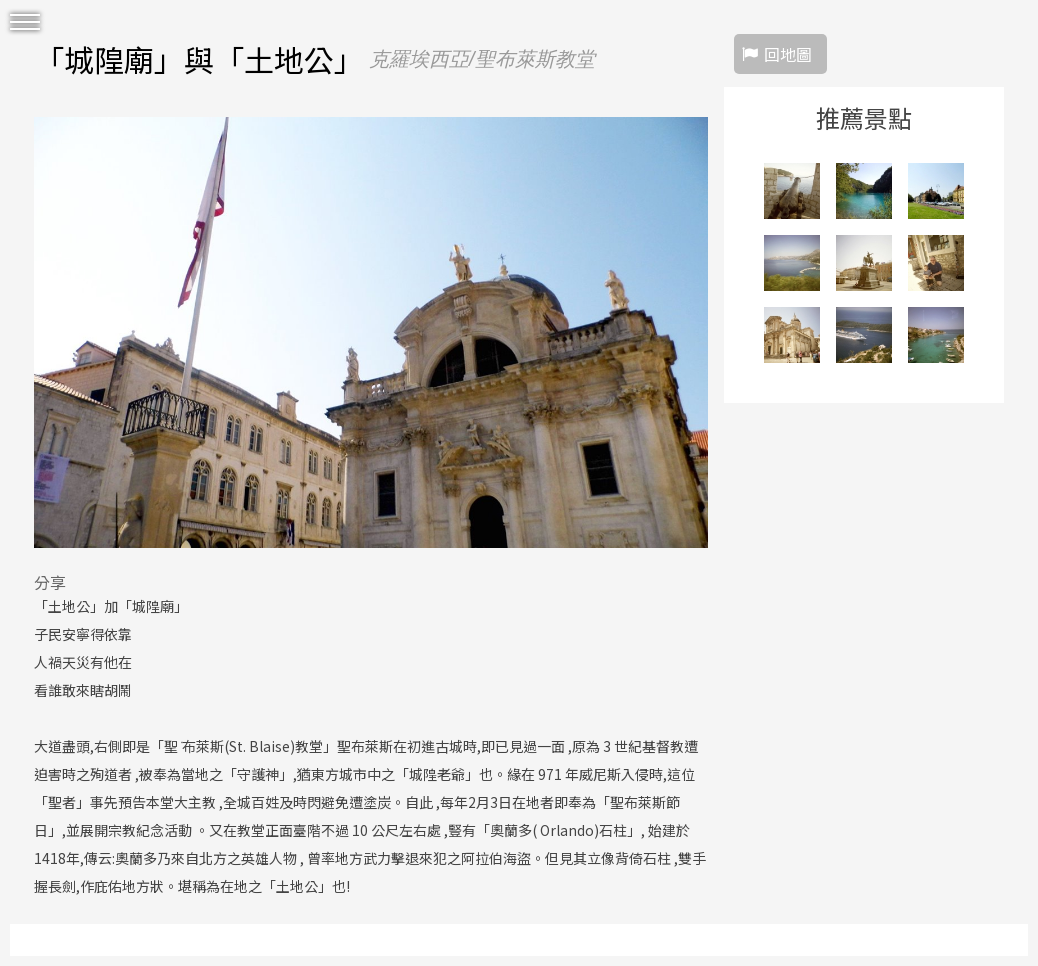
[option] (371, 332)
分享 (50, 582)
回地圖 (788, 54)
